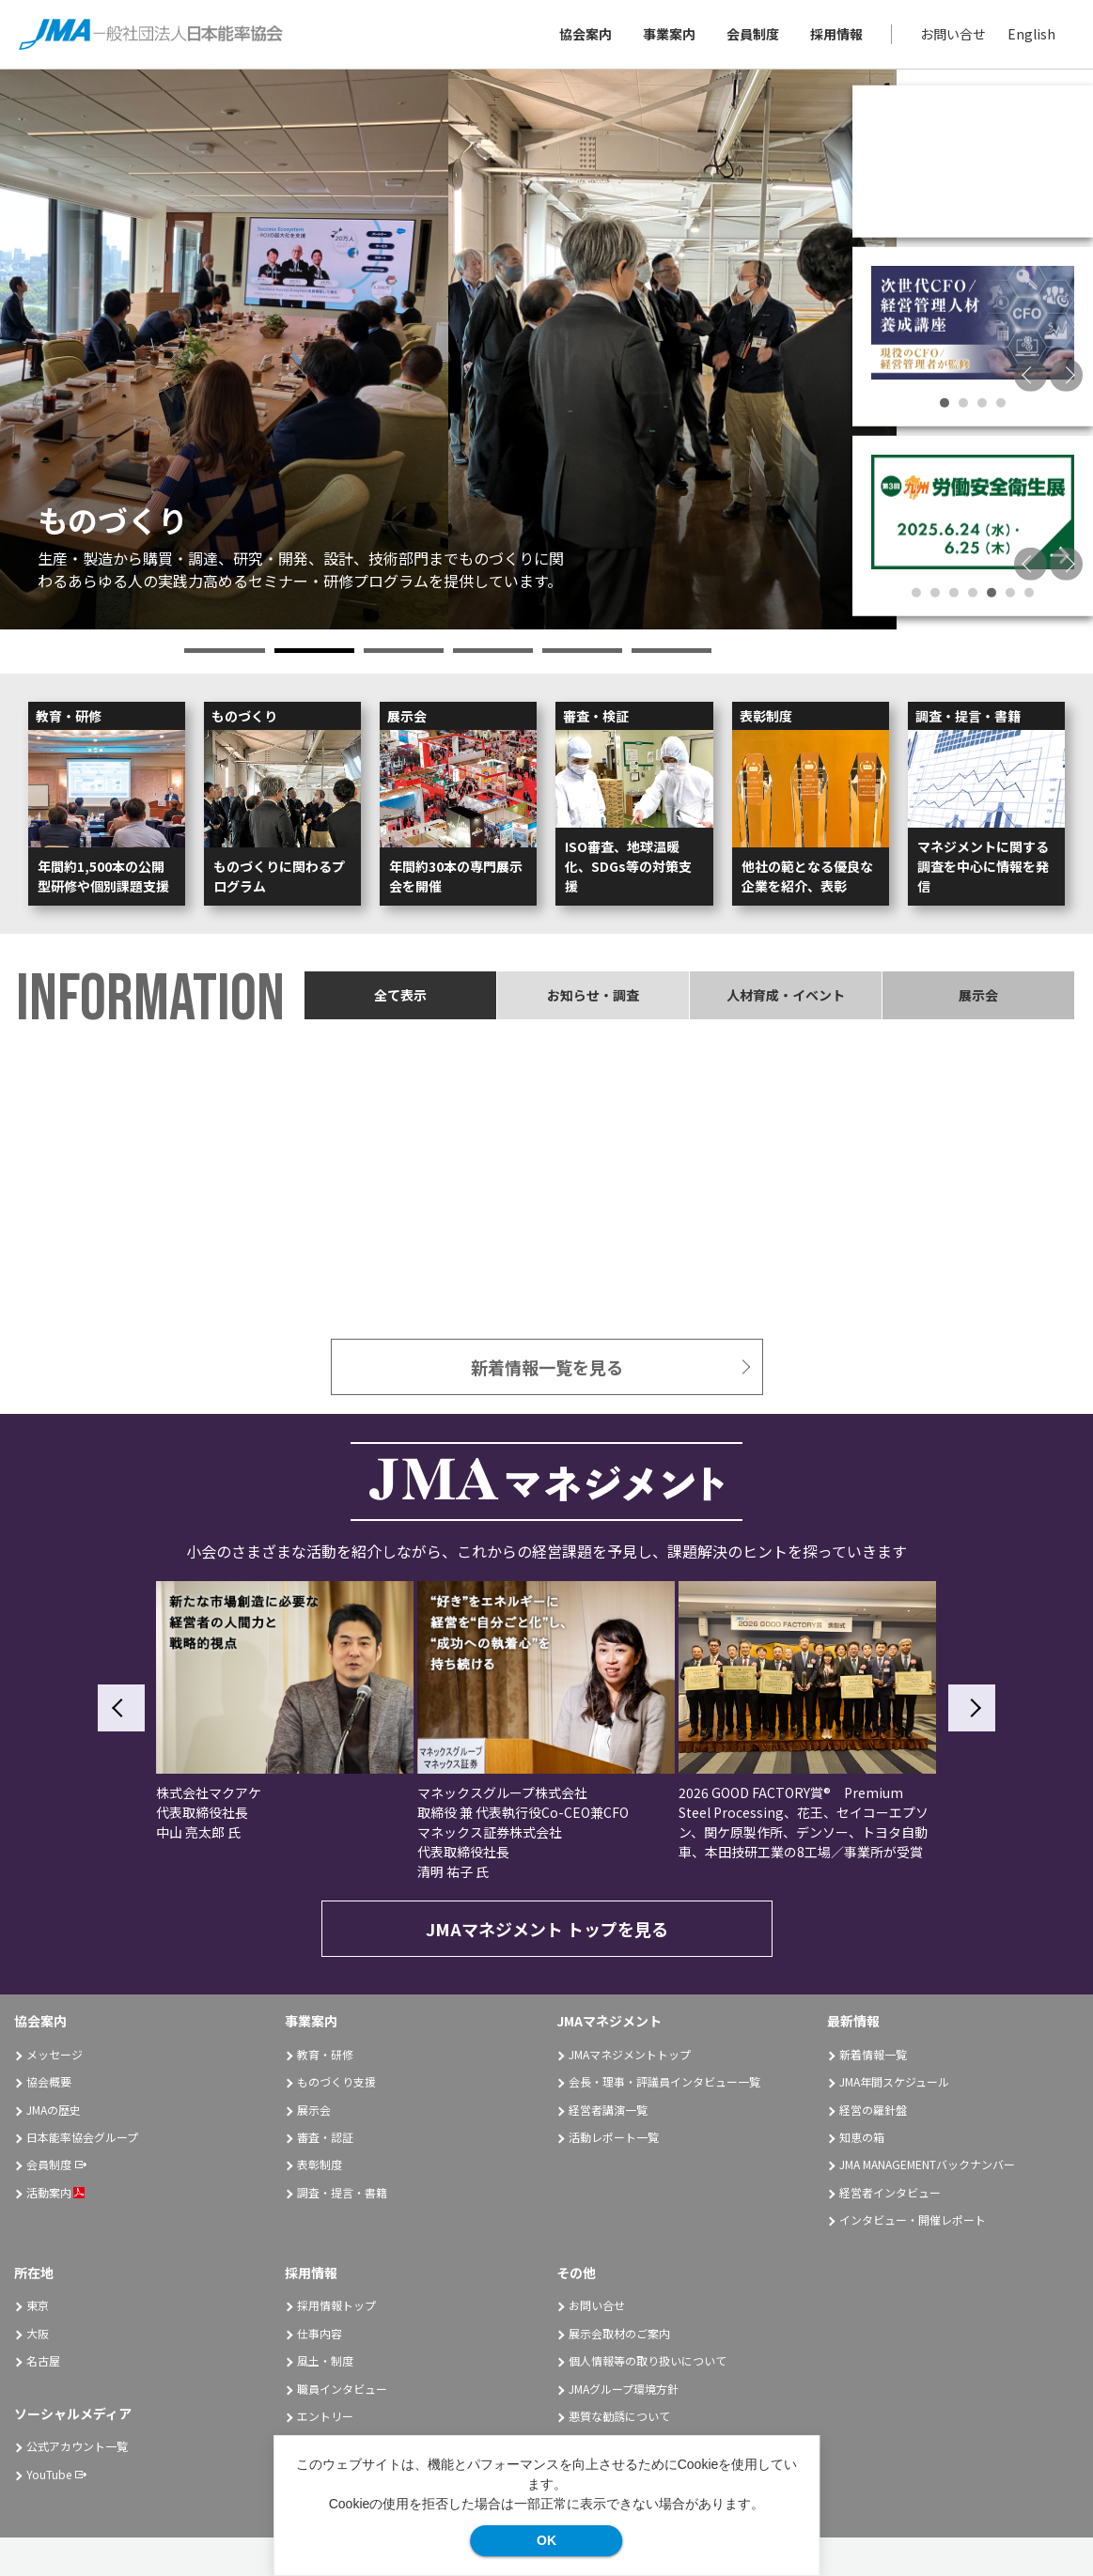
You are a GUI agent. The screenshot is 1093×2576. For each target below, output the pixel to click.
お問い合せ (953, 33)
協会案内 (585, 33)
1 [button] (224, 650)
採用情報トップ (336, 2305)
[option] (448, 349)
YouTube (48, 2474)
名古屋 (43, 2360)
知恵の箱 (861, 2137)
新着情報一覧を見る (547, 1367)
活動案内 (55, 2192)
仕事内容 (319, 2333)
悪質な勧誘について (619, 2416)
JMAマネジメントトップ (630, 2054)
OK (546, 2540)
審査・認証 (325, 2137)
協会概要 (48, 2081)
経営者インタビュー (890, 2192)
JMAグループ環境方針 (624, 2389)
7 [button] (1029, 592)
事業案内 (669, 33)
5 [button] (582, 650)
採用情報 (836, 33)
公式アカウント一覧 (77, 2446)
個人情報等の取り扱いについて (647, 2360)
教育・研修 (325, 2054)
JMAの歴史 (53, 2110)
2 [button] (314, 650)
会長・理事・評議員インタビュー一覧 (664, 2081)
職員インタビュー (342, 2389)
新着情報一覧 (873, 2054)
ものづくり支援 (336, 2081)
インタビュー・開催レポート (912, 2219)
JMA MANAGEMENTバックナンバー (927, 2164)
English (1031, 33)
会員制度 (752, 33)
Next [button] (1066, 374)
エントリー (325, 2416)
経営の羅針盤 (873, 2110)
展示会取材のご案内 (619, 2333)
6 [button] (671, 650)
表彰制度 (319, 2164)
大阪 (37, 2333)
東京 (37, 2305)
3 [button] (404, 650)
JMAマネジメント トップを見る (547, 1928)
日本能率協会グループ (82, 2137)
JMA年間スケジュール (894, 2081)
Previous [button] (1030, 374)
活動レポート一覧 (614, 2137)
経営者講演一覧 (608, 2110)
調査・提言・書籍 (342, 2192)
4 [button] (493, 650)
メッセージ (54, 2054)
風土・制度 (325, 2360)
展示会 (314, 2110)
